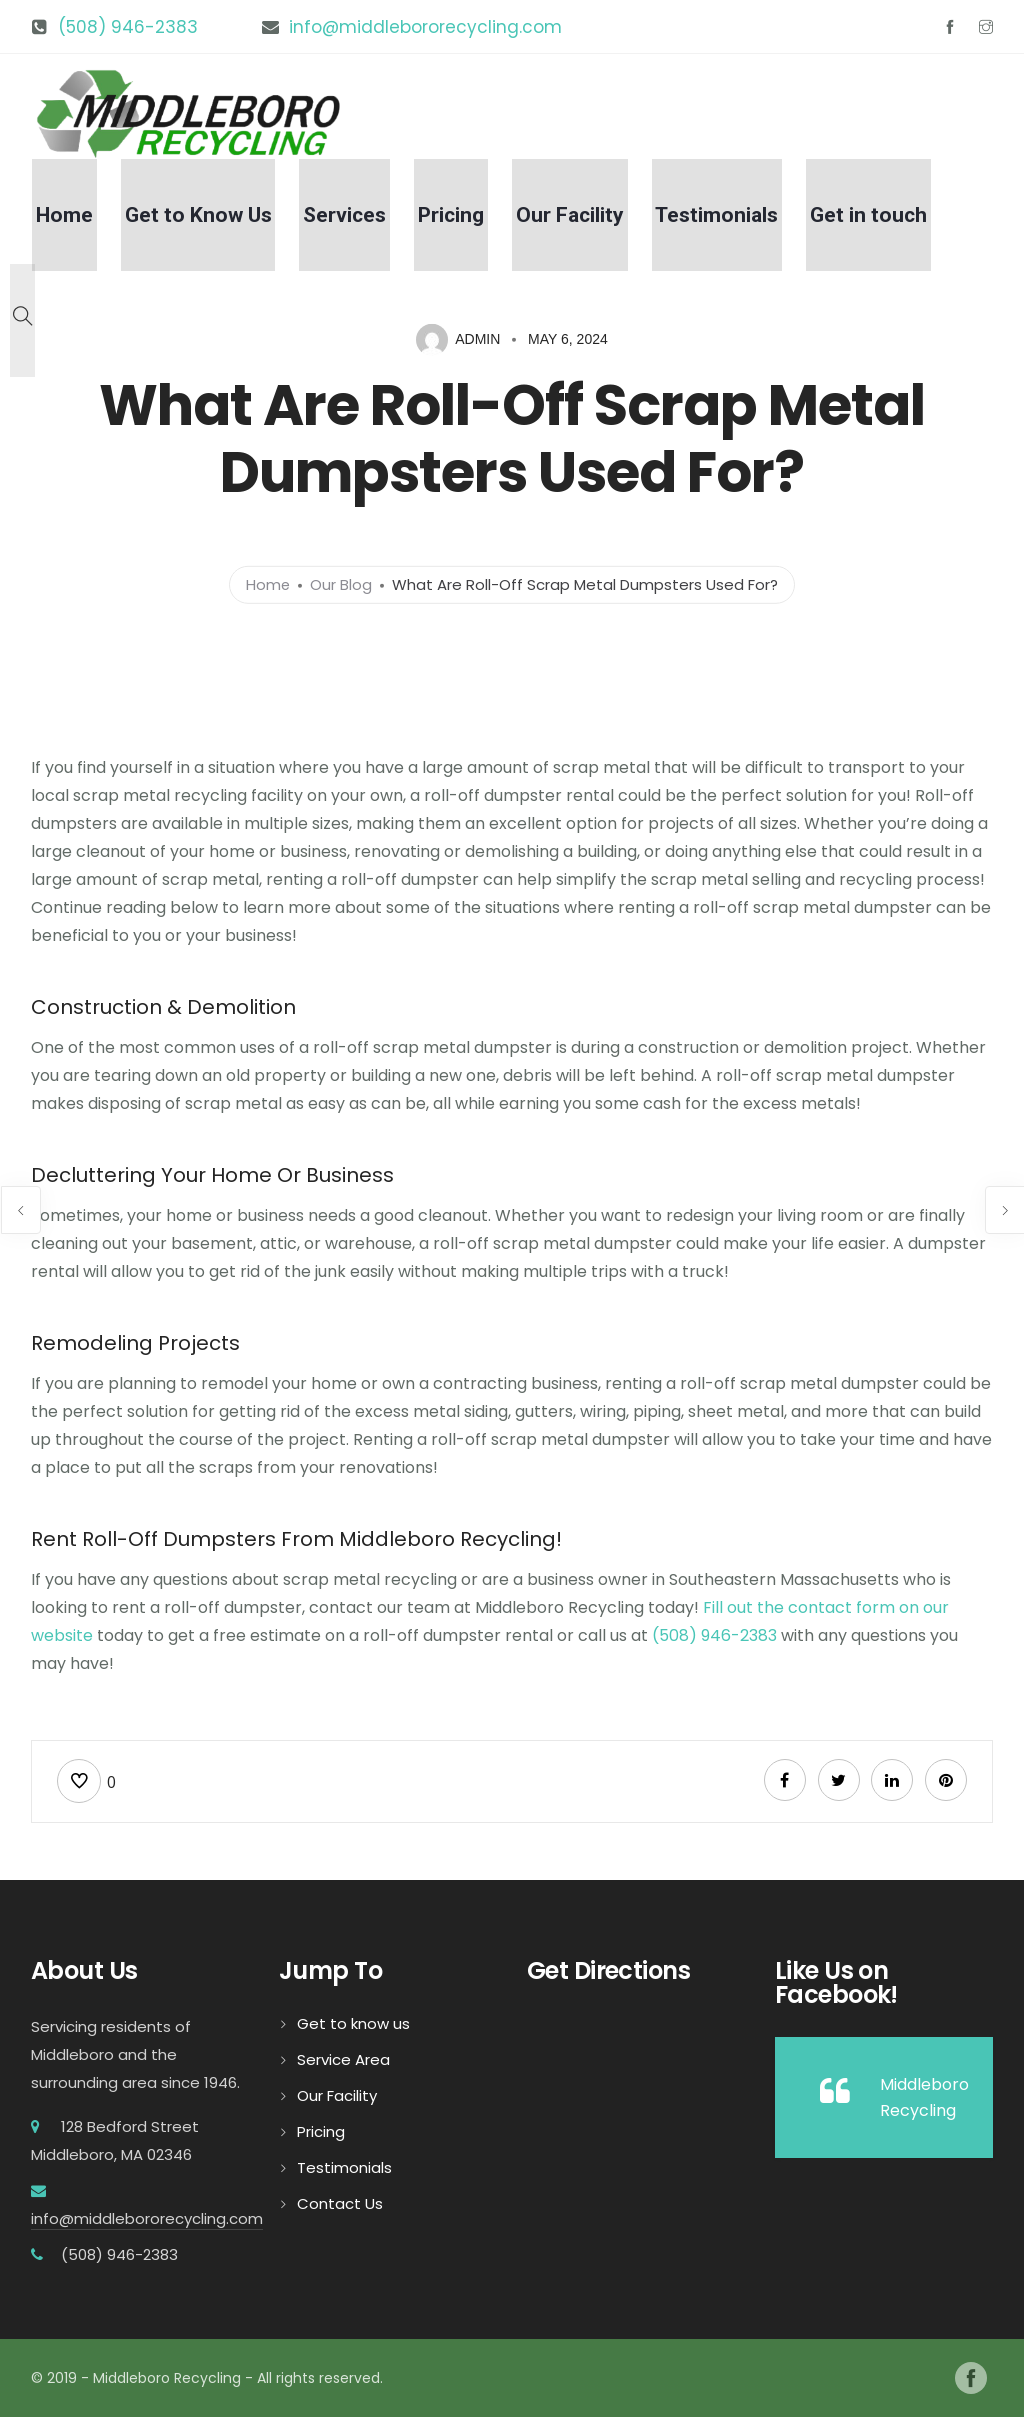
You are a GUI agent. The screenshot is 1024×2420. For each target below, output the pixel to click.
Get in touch (871, 219)
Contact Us (340, 2206)
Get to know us (353, 2026)
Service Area (343, 2062)
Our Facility (588, 219)
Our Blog (342, 584)
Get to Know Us (239, 219)
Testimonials (727, 219)
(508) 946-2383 (128, 27)
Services (378, 219)
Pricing (477, 219)
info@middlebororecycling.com (425, 27)
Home (113, 219)
